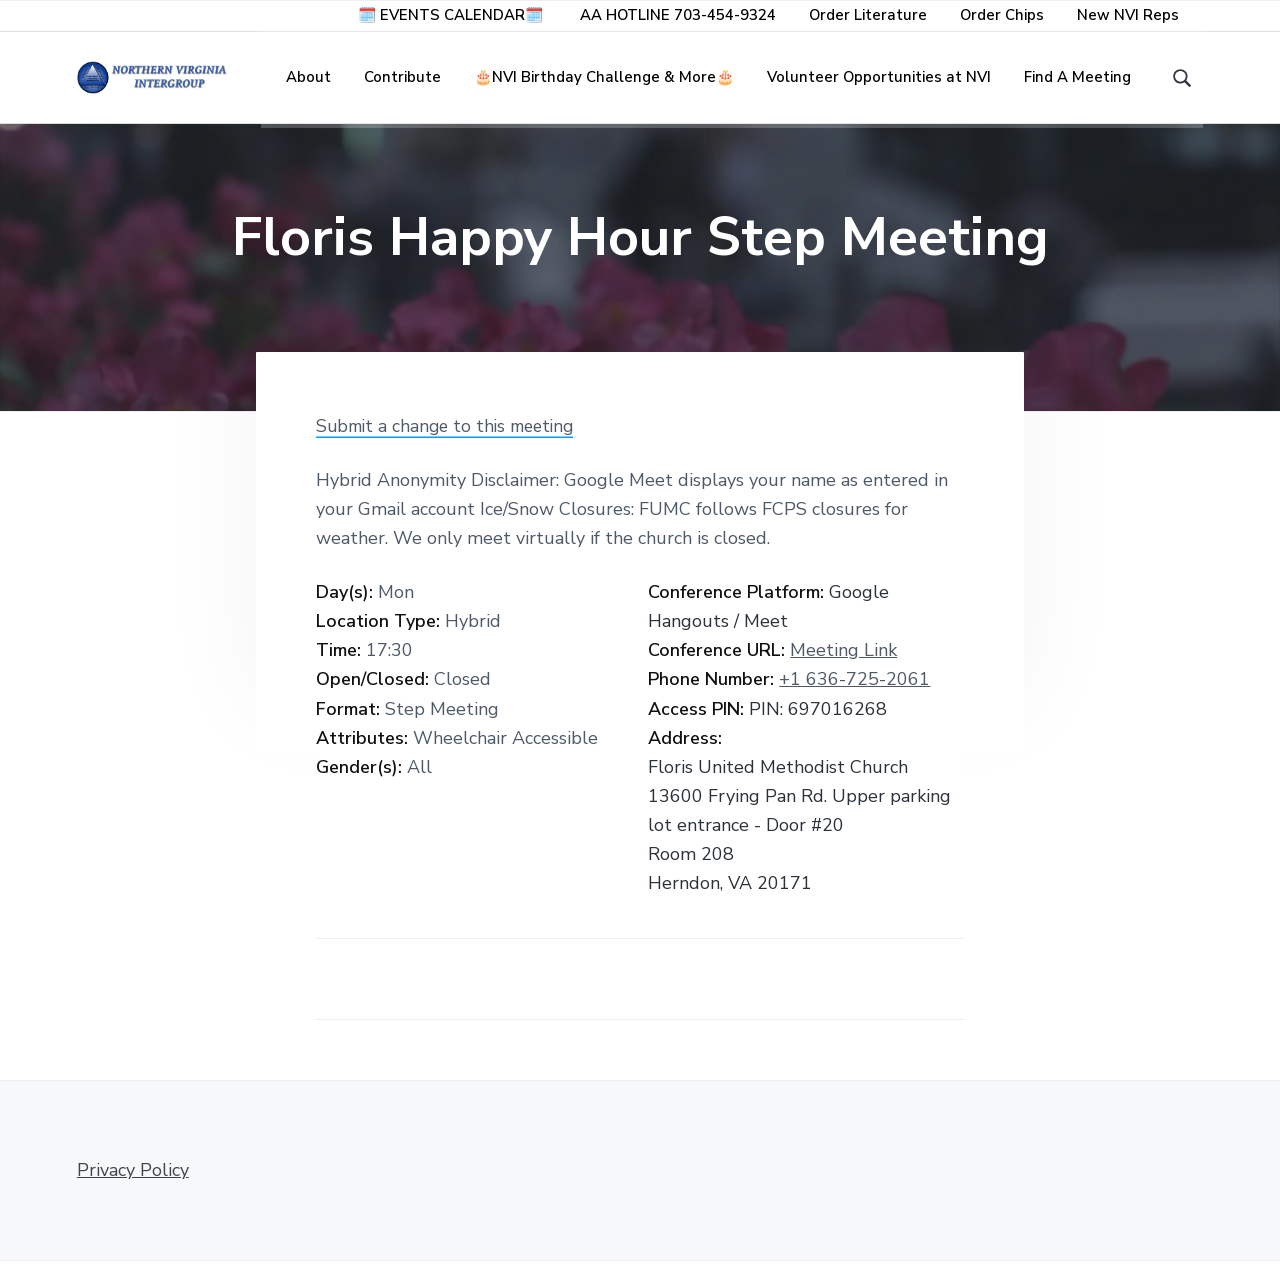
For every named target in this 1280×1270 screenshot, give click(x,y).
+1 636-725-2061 (854, 688)
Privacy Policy (133, 1179)
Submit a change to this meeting (451, 435)
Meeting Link (843, 659)
